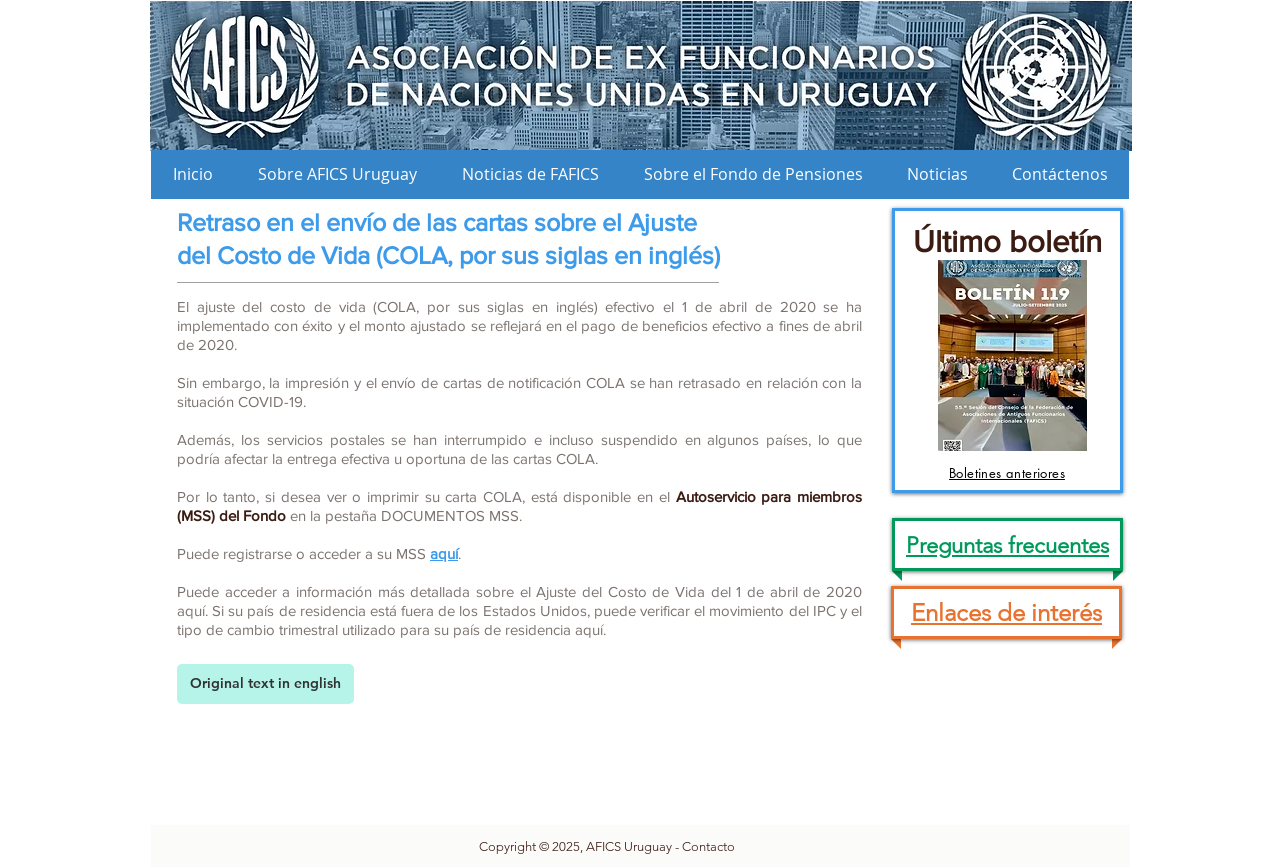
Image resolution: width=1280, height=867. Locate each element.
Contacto (708, 846)
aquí (444, 553)
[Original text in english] (265, 684)
